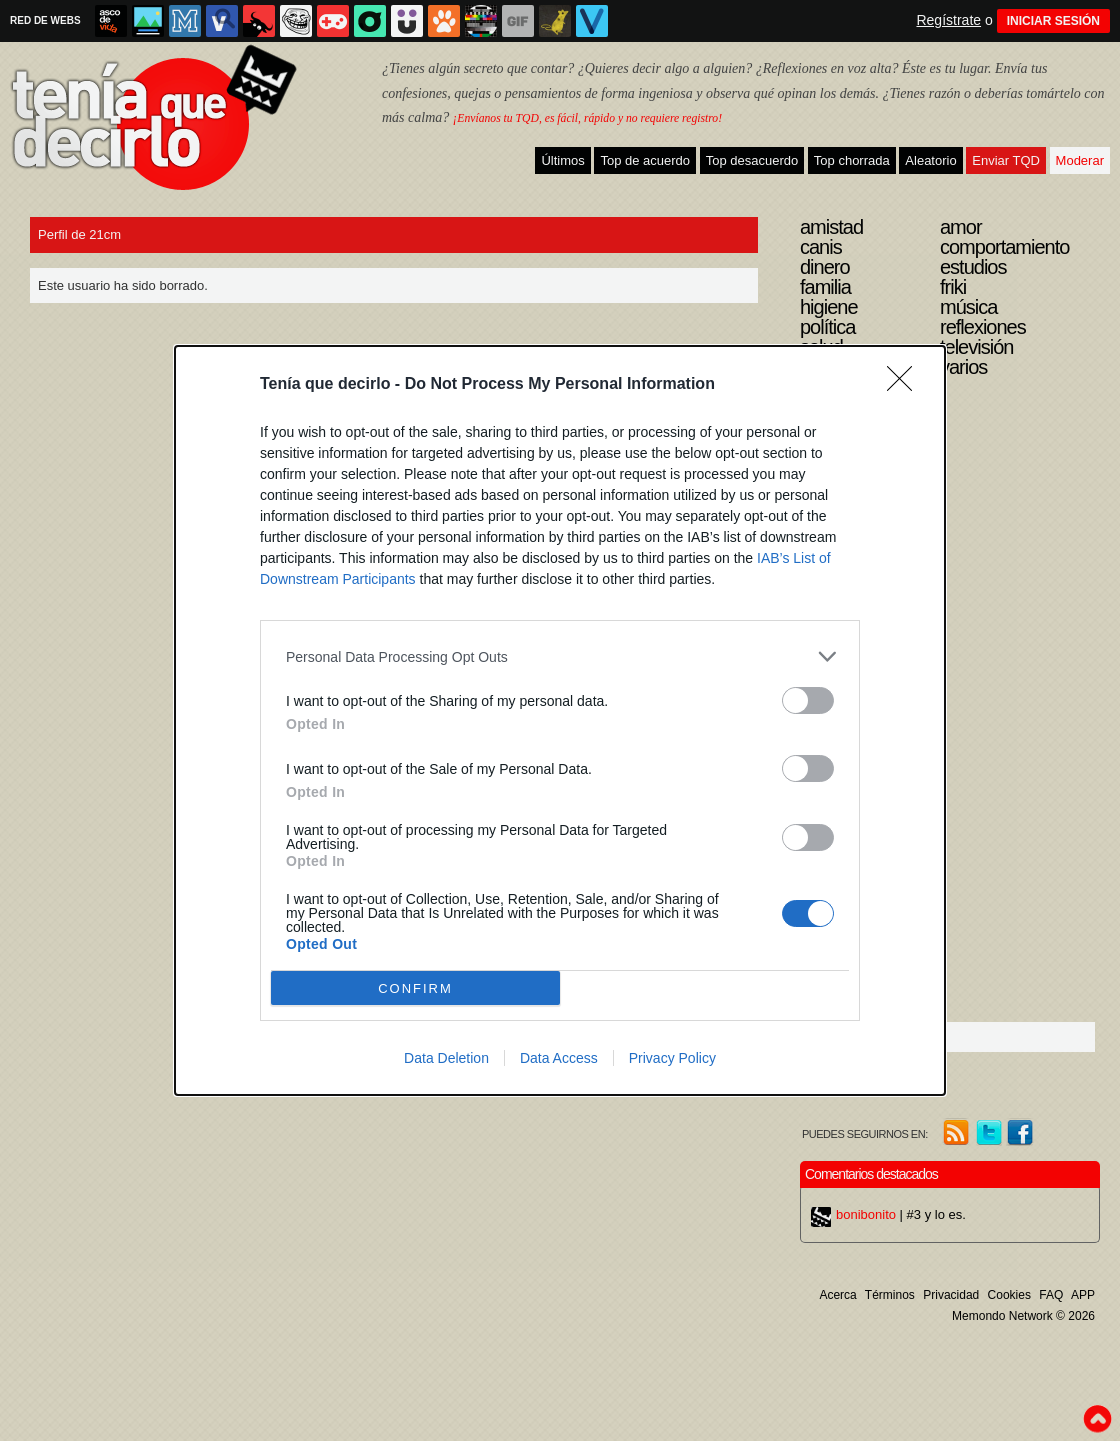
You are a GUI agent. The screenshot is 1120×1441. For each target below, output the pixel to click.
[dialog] (560, 720)
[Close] (906, 385)
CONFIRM (415, 988)
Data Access (559, 1058)
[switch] (808, 700)
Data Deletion (446, 1058)
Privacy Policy (672, 1058)
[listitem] (560, 656)
